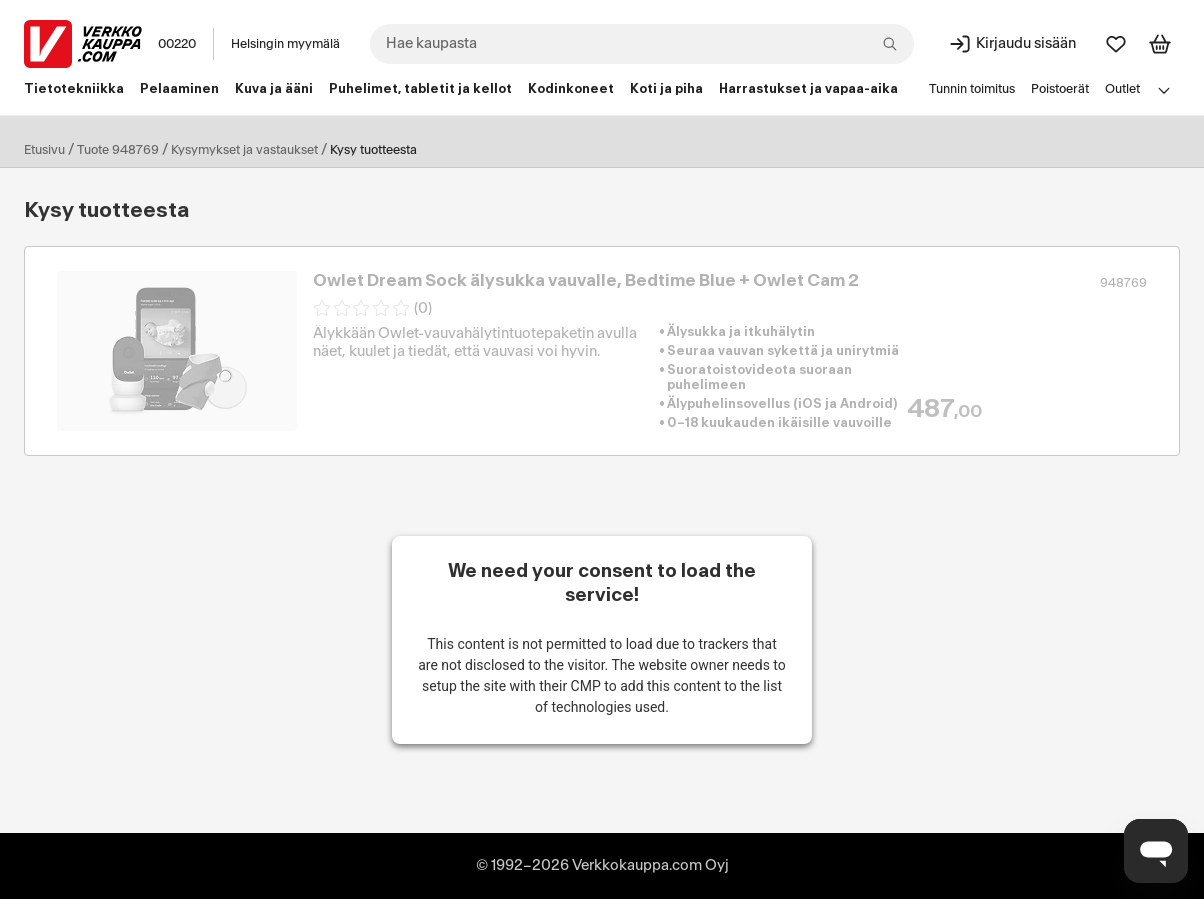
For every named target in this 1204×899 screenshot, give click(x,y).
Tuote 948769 (118, 150)
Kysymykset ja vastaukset (244, 150)
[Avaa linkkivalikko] (1164, 90)
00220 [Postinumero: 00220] (177, 44)
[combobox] (642, 44)
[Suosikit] (1116, 44)
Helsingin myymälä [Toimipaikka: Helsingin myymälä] (285, 44)
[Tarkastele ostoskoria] (1160, 44)
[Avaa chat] (1156, 851)
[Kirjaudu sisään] (1012, 44)
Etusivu (44, 150)
